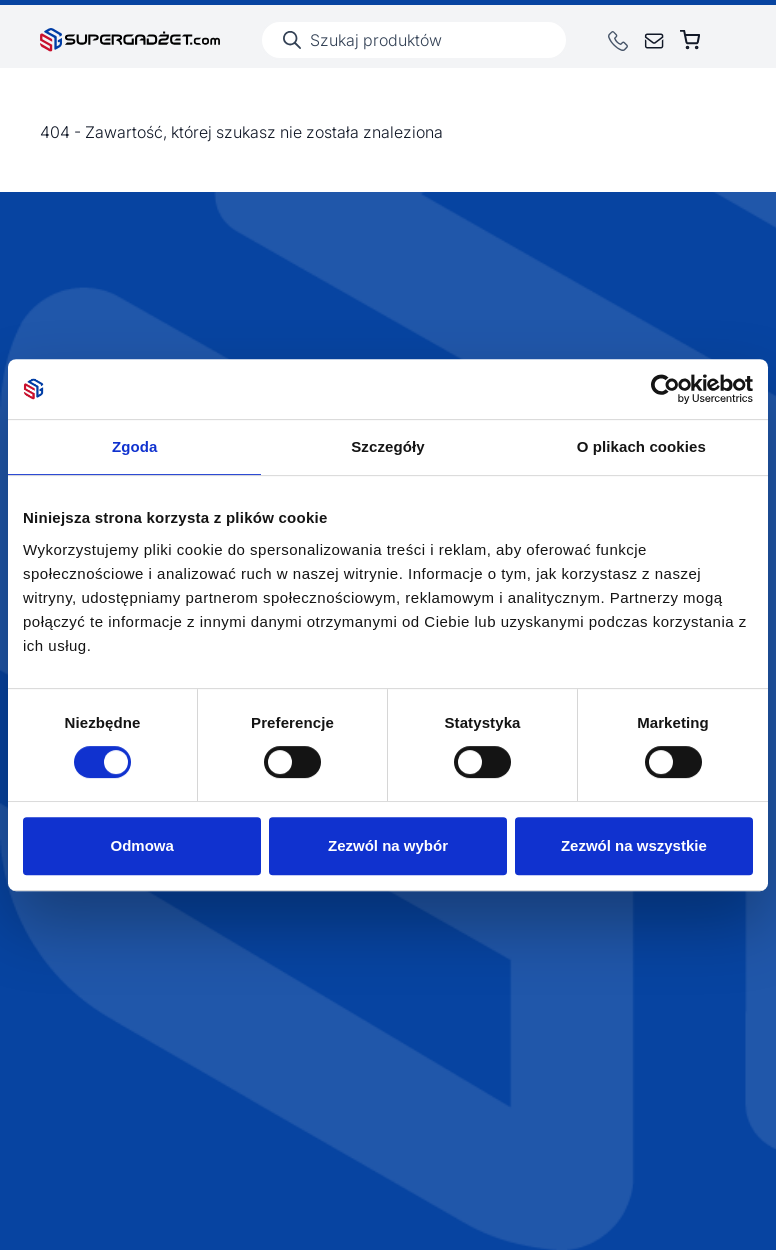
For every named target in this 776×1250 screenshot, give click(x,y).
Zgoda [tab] (135, 446)
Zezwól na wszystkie (634, 845)
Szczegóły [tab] (387, 446)
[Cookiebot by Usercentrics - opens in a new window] (665, 389)
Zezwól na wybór (388, 845)
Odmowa (142, 845)
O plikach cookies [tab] (641, 446)
